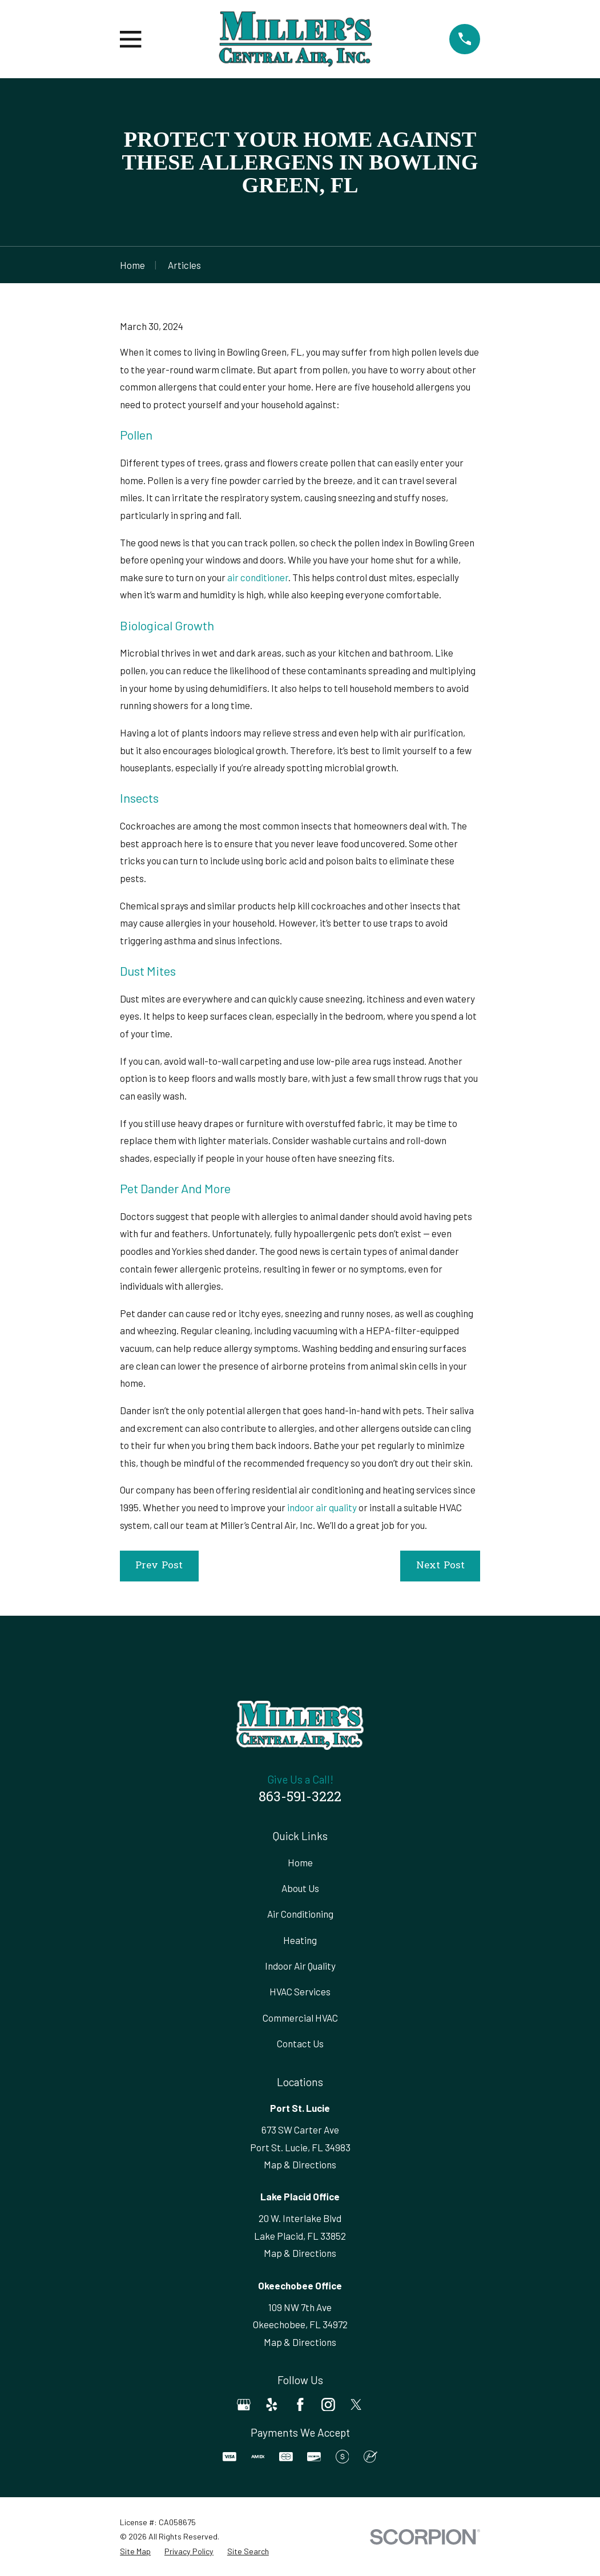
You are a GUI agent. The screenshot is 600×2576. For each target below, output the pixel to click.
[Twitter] (356, 2405)
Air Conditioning (300, 1913)
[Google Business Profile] (244, 2405)
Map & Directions (300, 2164)
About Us (300, 1888)
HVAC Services (300, 1991)
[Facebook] (300, 2405)
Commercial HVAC (300, 2017)
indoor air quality (322, 1507)
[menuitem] (135, 2551)
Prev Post (159, 1566)
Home (300, 1862)
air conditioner (257, 577)
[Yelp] (272, 2405)
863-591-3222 (300, 1798)
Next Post (440, 1566)
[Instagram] (328, 2405)
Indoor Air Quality (300, 1965)
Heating (300, 1940)
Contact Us (300, 2043)
